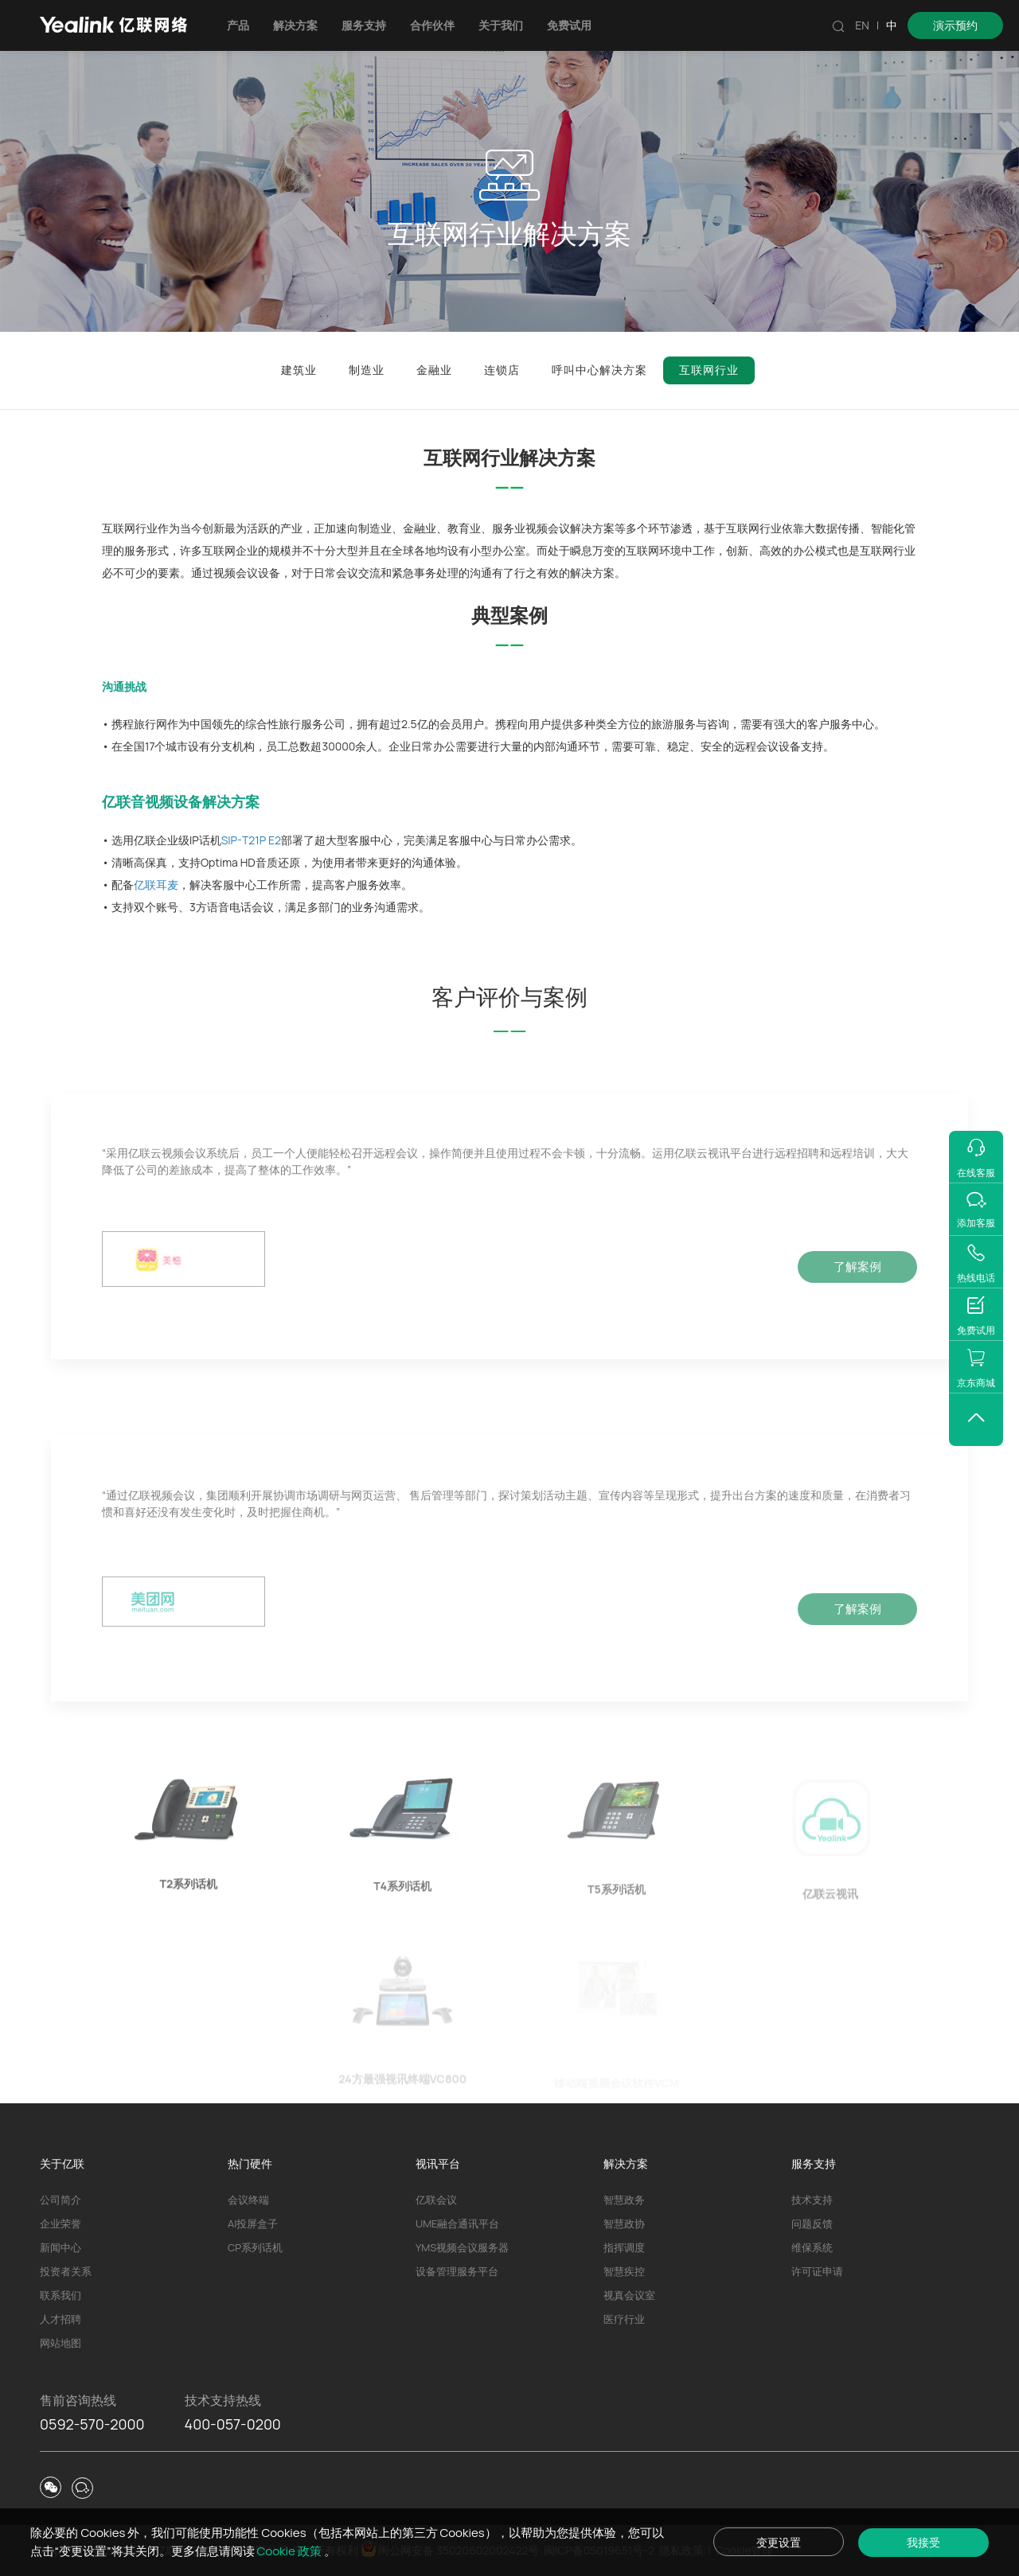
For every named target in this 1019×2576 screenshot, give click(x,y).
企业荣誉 (60, 2223)
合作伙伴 (432, 25)
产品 (238, 25)
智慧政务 (624, 2199)
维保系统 (812, 2247)
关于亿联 (62, 2163)
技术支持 (812, 2199)
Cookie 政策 (290, 2551)
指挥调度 (624, 2247)
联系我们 (60, 2295)
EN (862, 25)
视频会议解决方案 (570, 528)
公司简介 (60, 2199)
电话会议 (251, 906)
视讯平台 (438, 2163)
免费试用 (569, 25)
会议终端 (248, 2199)
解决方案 (295, 25)
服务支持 (364, 25)
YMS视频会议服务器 (462, 2247)
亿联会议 (436, 2199)
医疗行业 (624, 2319)
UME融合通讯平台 (457, 2223)
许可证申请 (817, 2271)
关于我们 (500, 25)
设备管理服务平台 (457, 2271)
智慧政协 (624, 2223)
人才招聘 (60, 2319)
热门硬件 (250, 2163)
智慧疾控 (624, 2271)
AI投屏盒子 (253, 2223)
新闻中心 (60, 2247)
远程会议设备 (767, 746)
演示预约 (955, 25)
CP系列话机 (255, 2247)
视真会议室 (629, 2295)
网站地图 (60, 2343)
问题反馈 (812, 2223)
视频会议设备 (246, 572)
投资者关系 (66, 2271)
